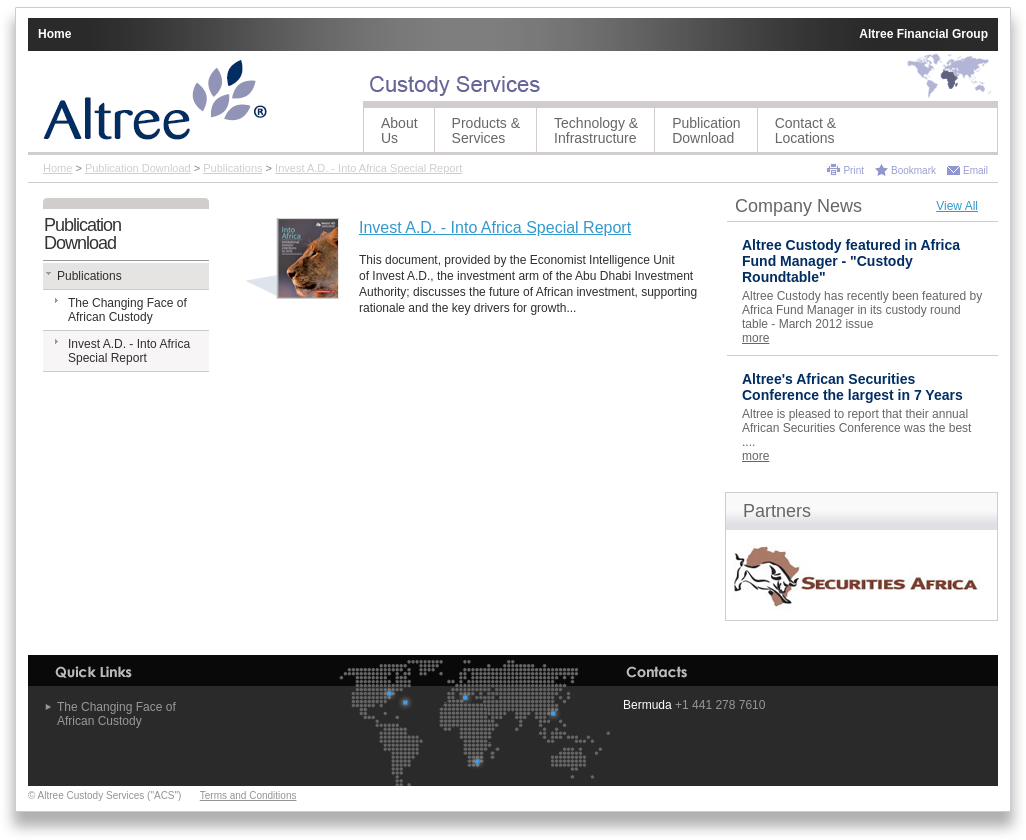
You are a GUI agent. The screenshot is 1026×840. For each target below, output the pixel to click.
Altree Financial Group (923, 34)
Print (853, 170)
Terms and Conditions (248, 795)
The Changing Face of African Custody (127, 310)
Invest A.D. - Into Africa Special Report (368, 168)
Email (975, 170)
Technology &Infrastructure (596, 130)
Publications (232, 168)
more (755, 338)
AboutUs (399, 130)
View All (957, 206)
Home (54, 34)
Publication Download (706, 130)
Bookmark (913, 170)
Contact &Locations (805, 130)
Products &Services (486, 130)
